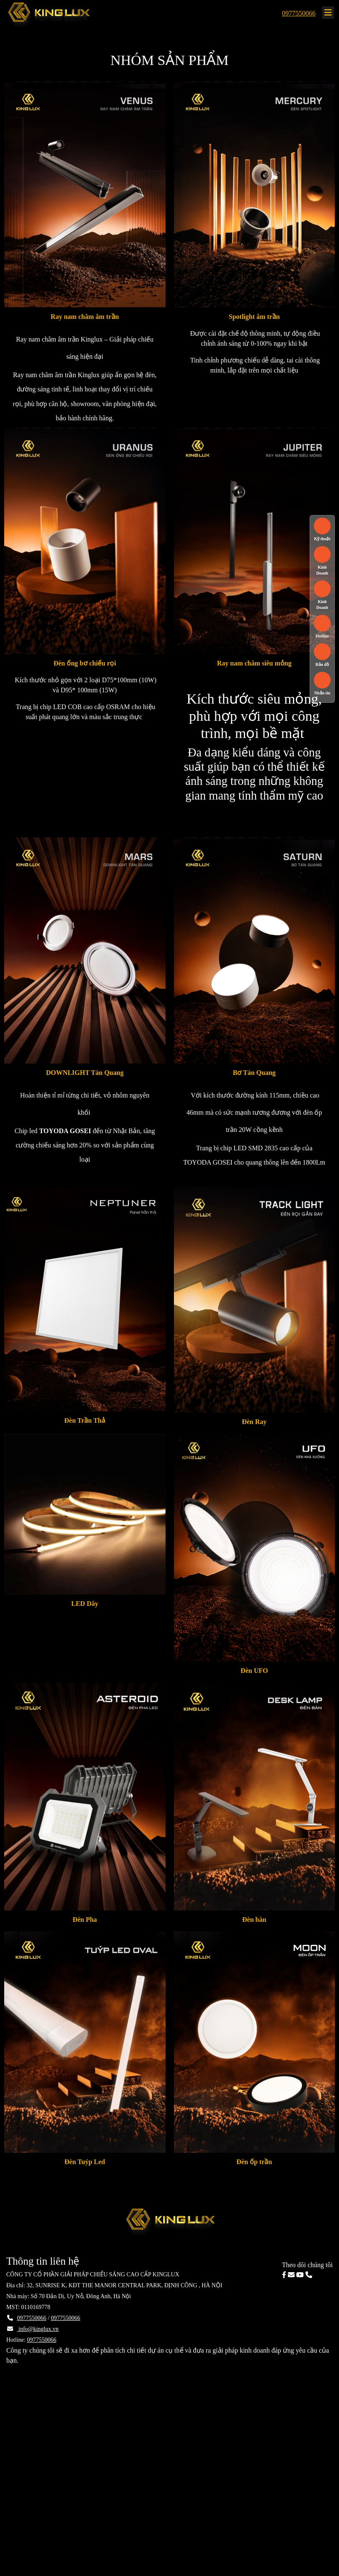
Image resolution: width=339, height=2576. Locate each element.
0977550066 (299, 13)
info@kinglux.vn (38, 2329)
